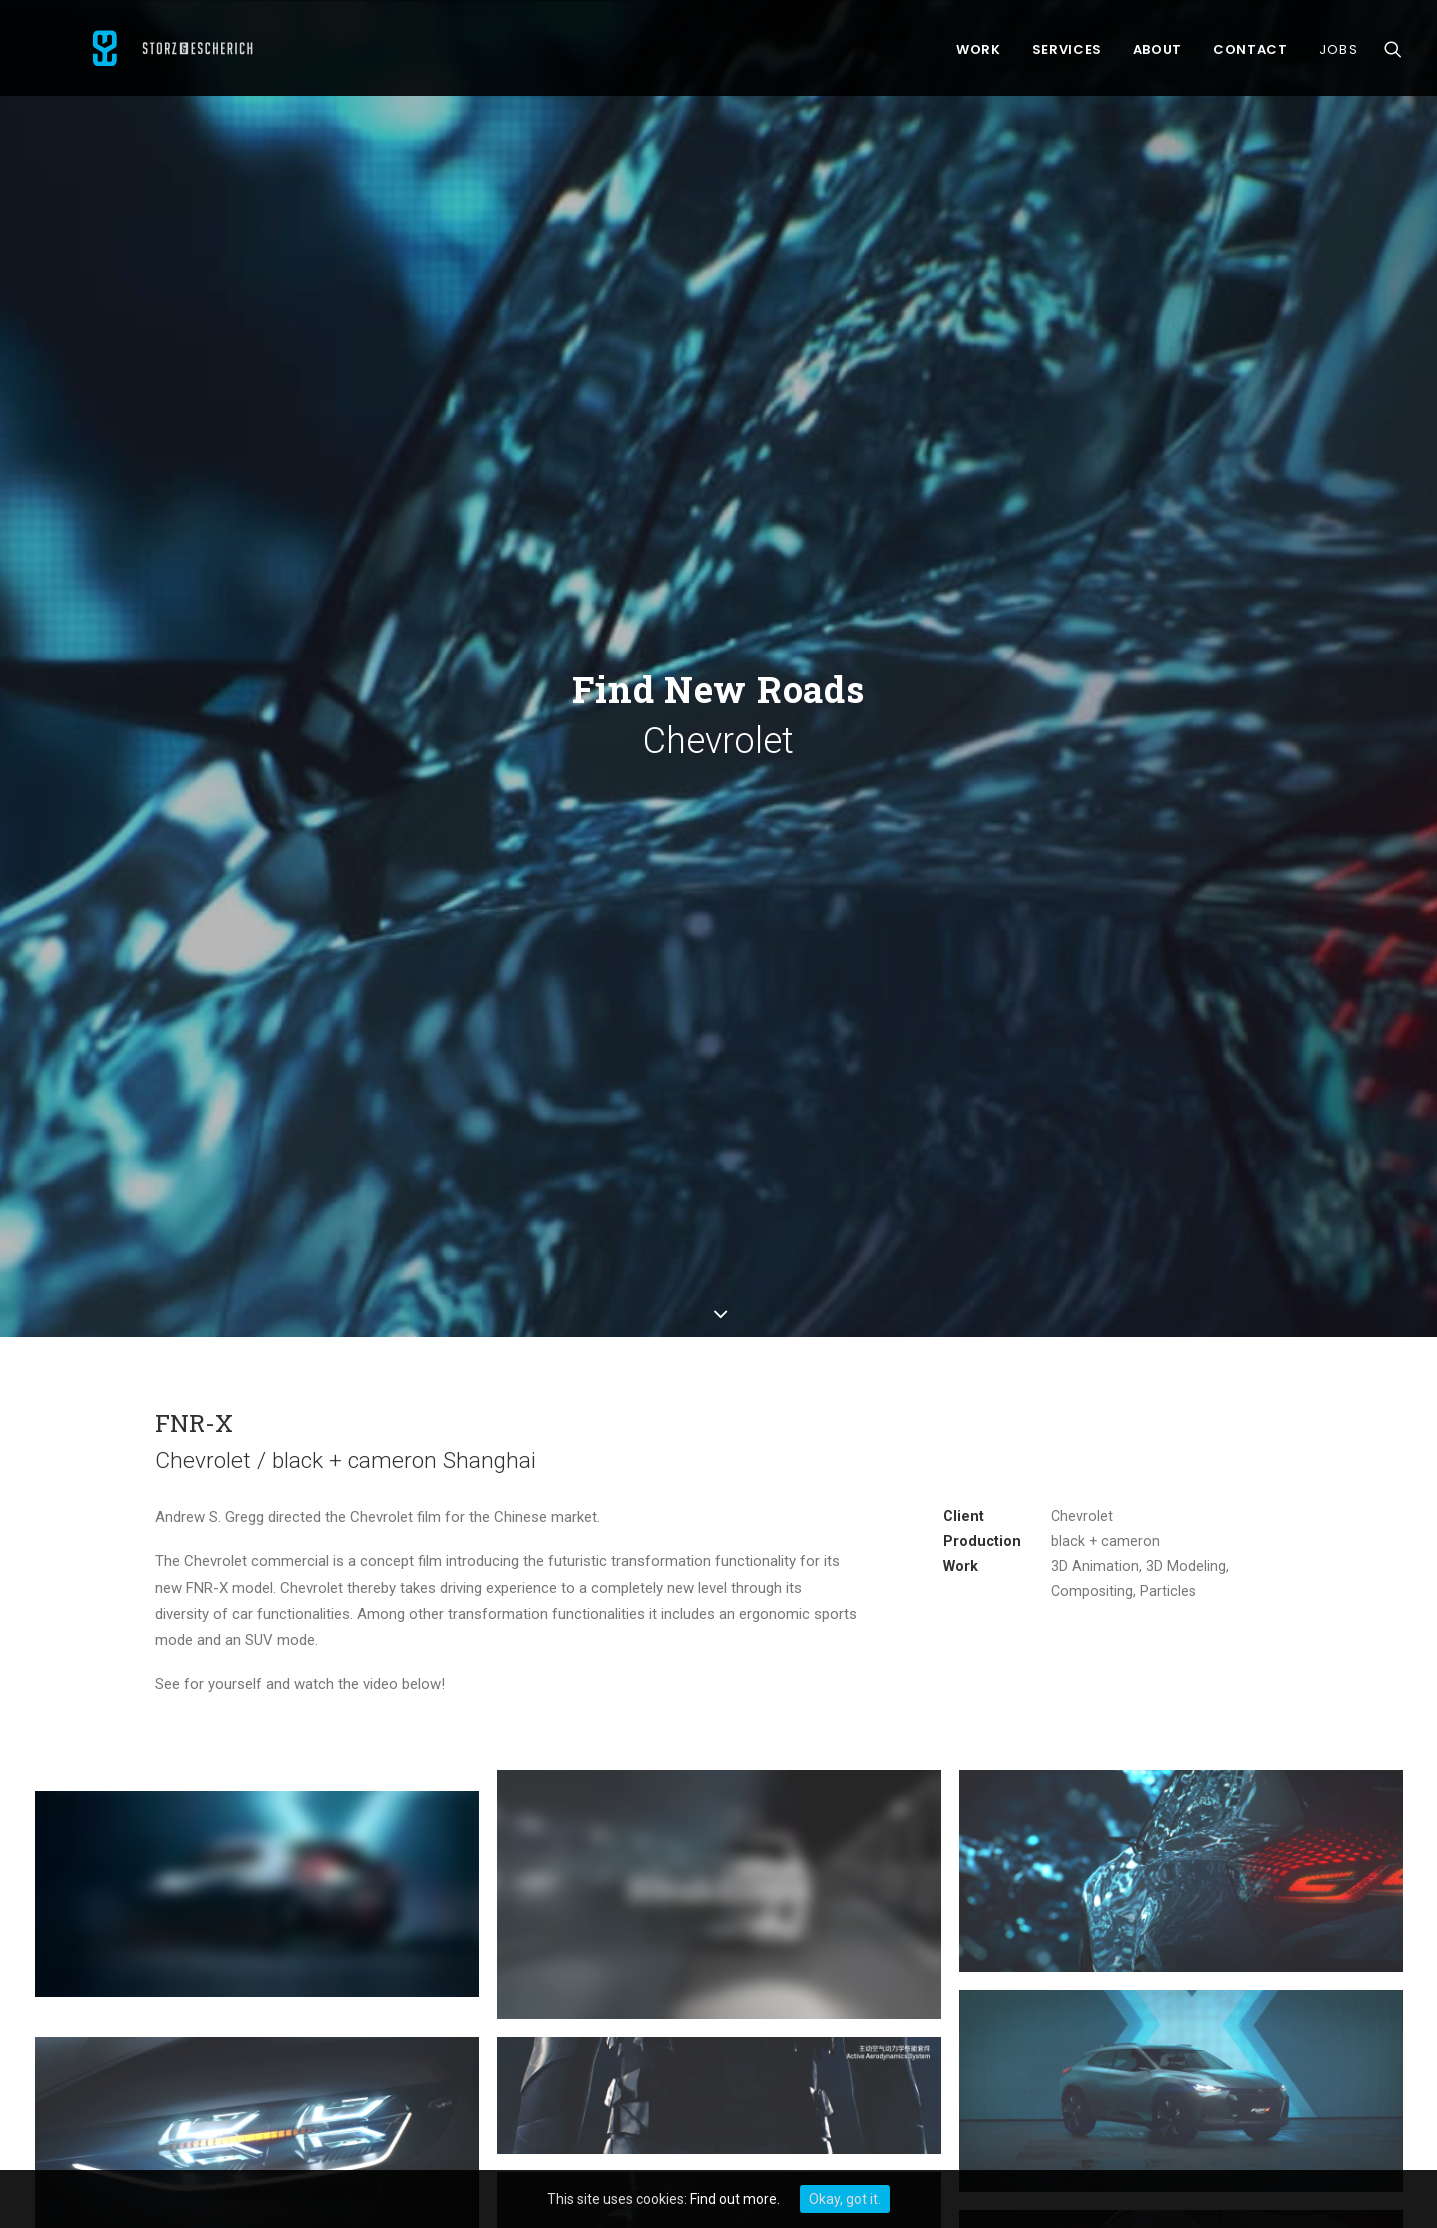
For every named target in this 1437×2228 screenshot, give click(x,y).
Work (978, 54)
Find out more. (735, 2199)
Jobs (1338, 54)
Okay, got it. (845, 2199)
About (1157, 54)
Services (1067, 54)
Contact (1250, 54)
